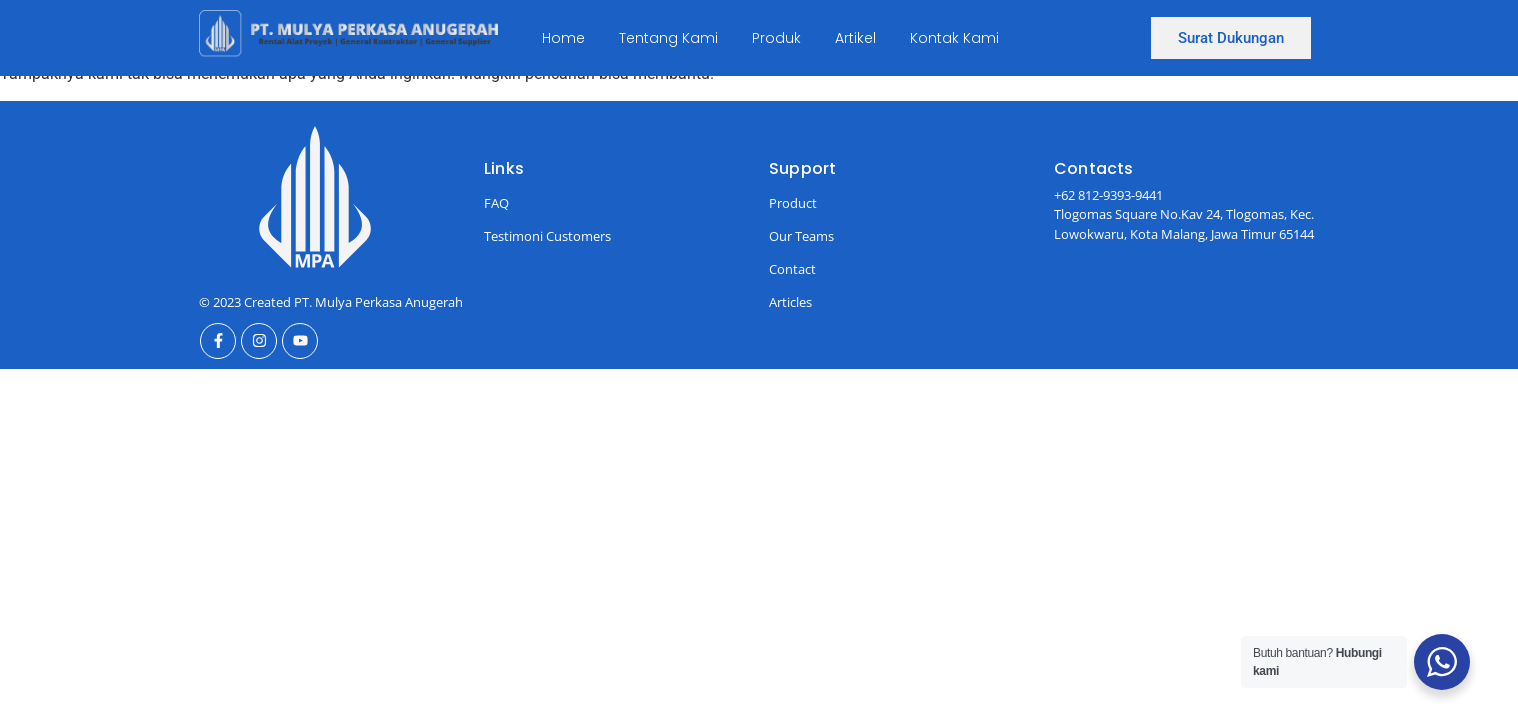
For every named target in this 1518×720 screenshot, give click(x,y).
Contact (792, 269)
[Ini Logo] (348, 34)
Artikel (855, 38)
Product (793, 203)
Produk (776, 38)
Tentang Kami (668, 38)
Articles (790, 302)
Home (563, 38)
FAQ (496, 203)
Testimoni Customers (547, 236)
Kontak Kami (954, 38)
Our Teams (801, 236)
